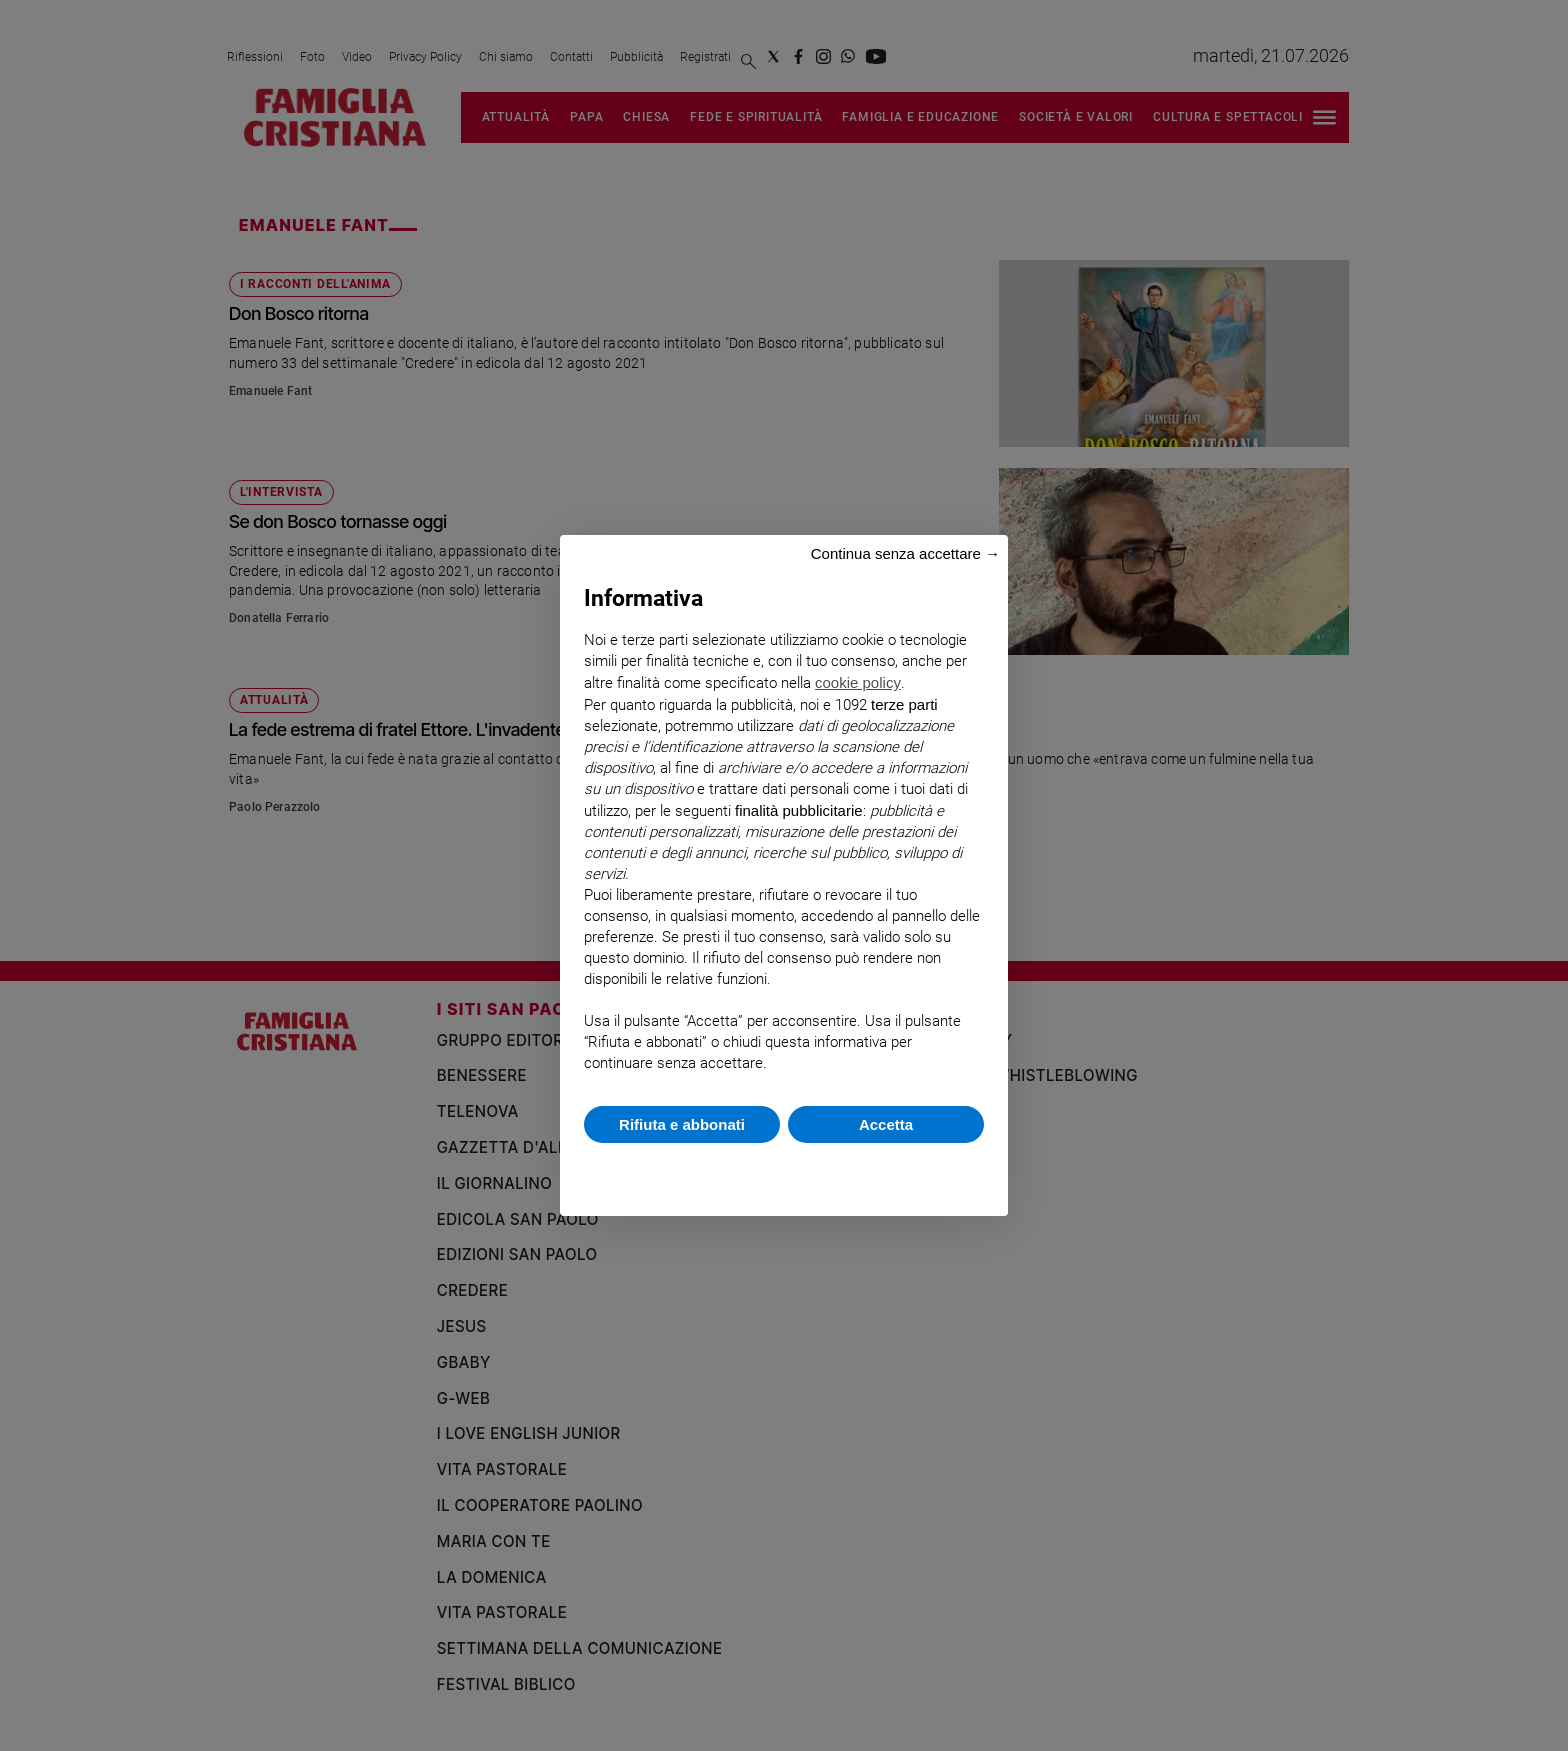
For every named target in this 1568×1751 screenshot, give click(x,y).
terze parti (904, 704)
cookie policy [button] (858, 682)
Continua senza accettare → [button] (905, 553)
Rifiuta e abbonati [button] (682, 1124)
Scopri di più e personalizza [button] (784, 1169)
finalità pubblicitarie (799, 810)
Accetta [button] (886, 1124)
